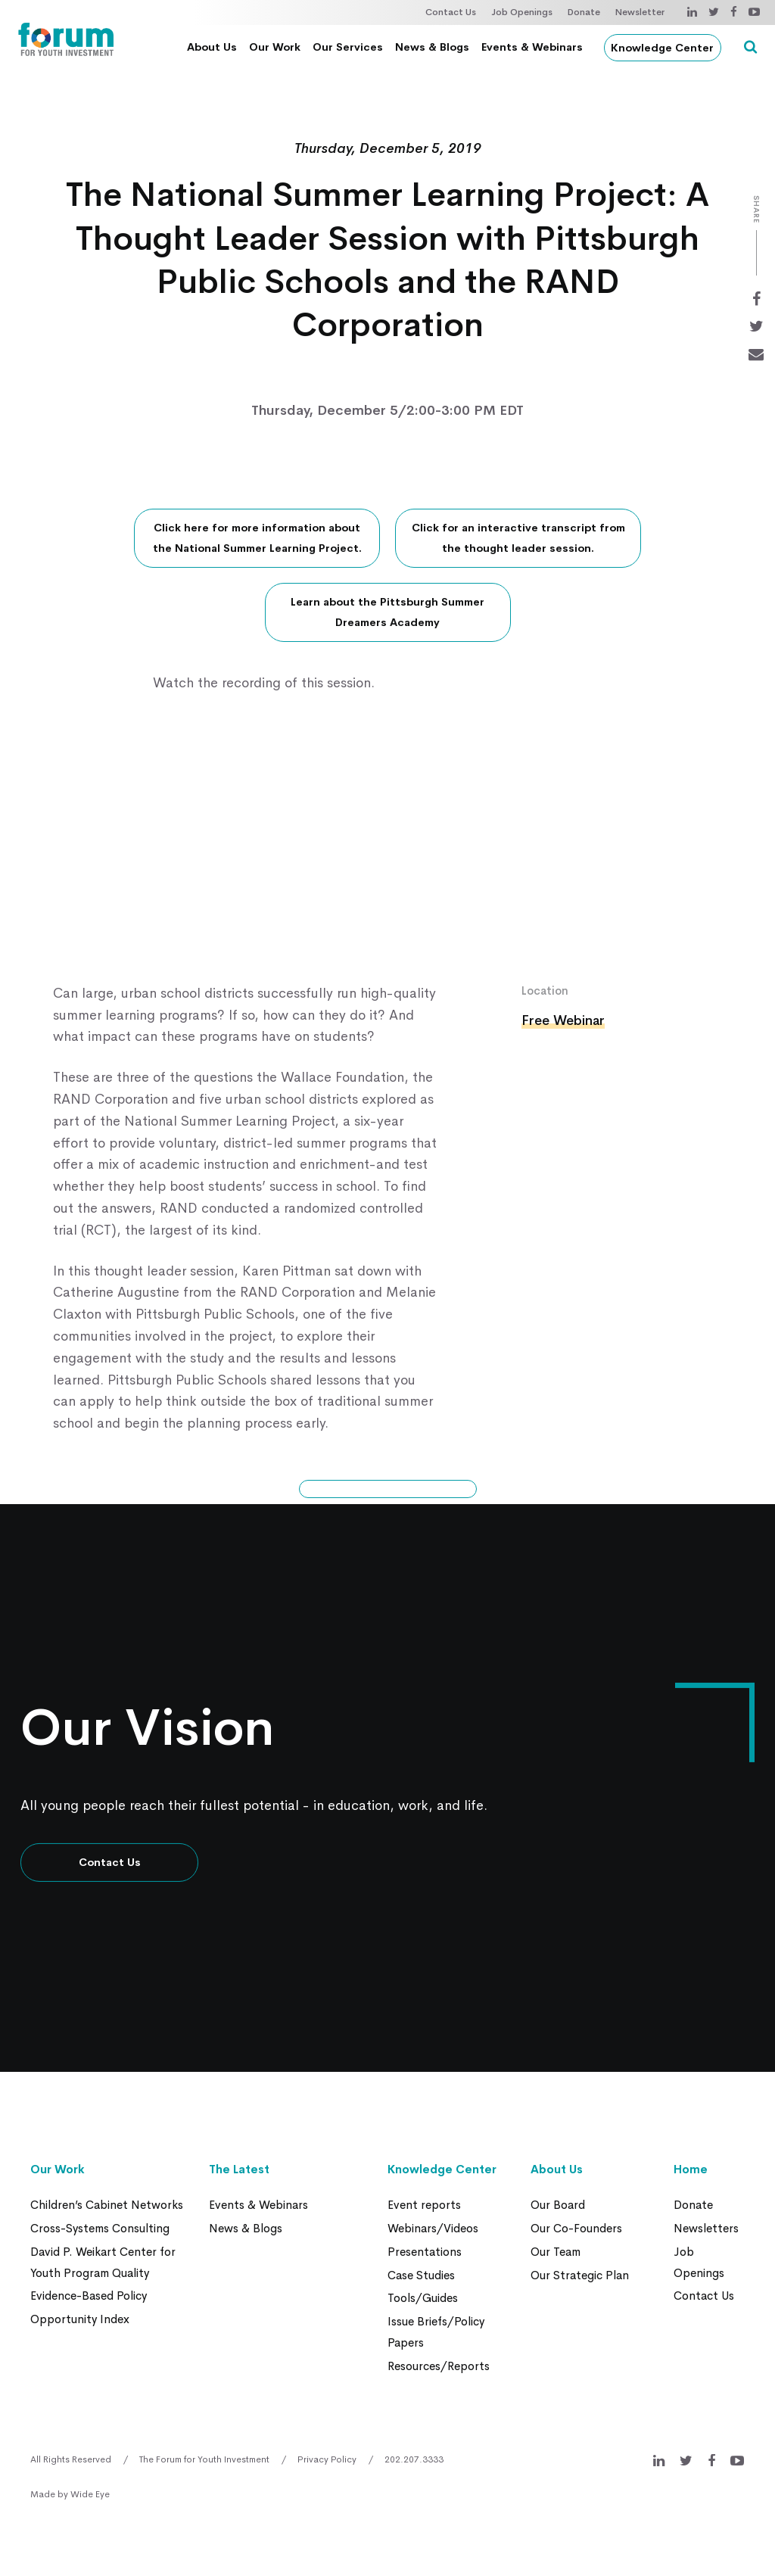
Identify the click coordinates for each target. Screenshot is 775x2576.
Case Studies (421, 2273)
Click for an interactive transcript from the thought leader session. (518, 539)
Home (691, 2169)
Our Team (555, 2250)
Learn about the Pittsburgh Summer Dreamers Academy (387, 613)
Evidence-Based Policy (88, 2293)
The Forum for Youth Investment (204, 2455)
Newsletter (640, 12)
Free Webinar (564, 1021)
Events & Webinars (535, 47)
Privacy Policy (326, 2455)
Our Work (277, 47)
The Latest (239, 2169)
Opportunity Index (79, 2316)
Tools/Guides (423, 2295)
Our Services (351, 47)
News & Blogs (435, 47)
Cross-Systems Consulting (100, 2227)
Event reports (424, 2205)
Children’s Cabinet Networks (106, 2205)
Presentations (425, 2250)
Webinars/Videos (433, 2227)
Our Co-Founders (576, 2227)
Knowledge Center (666, 48)
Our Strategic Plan (580, 2273)
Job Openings (521, 12)
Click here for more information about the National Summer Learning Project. (257, 539)
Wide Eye (90, 2490)
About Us (215, 47)
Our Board (558, 2205)
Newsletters (706, 2227)
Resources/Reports (439, 2361)
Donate (584, 12)
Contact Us (450, 12)
